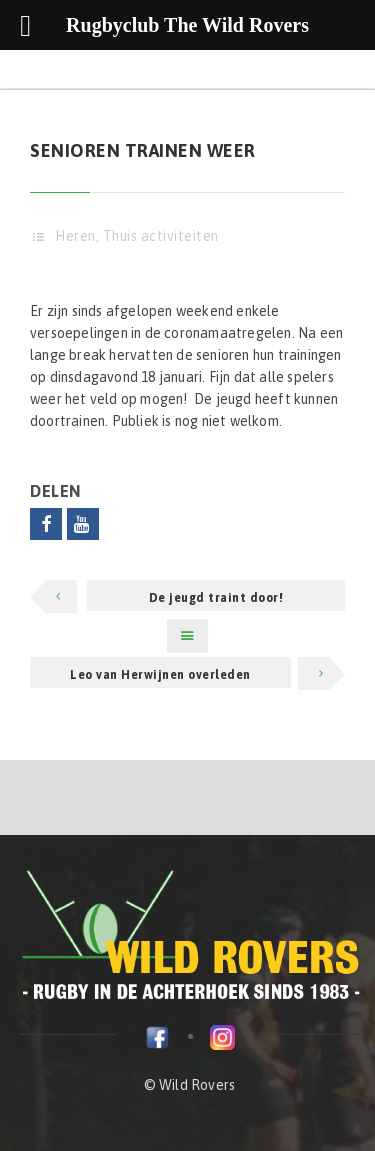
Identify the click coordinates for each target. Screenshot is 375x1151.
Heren (75, 236)
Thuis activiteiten (161, 236)
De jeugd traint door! (216, 598)
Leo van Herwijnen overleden (160, 675)
